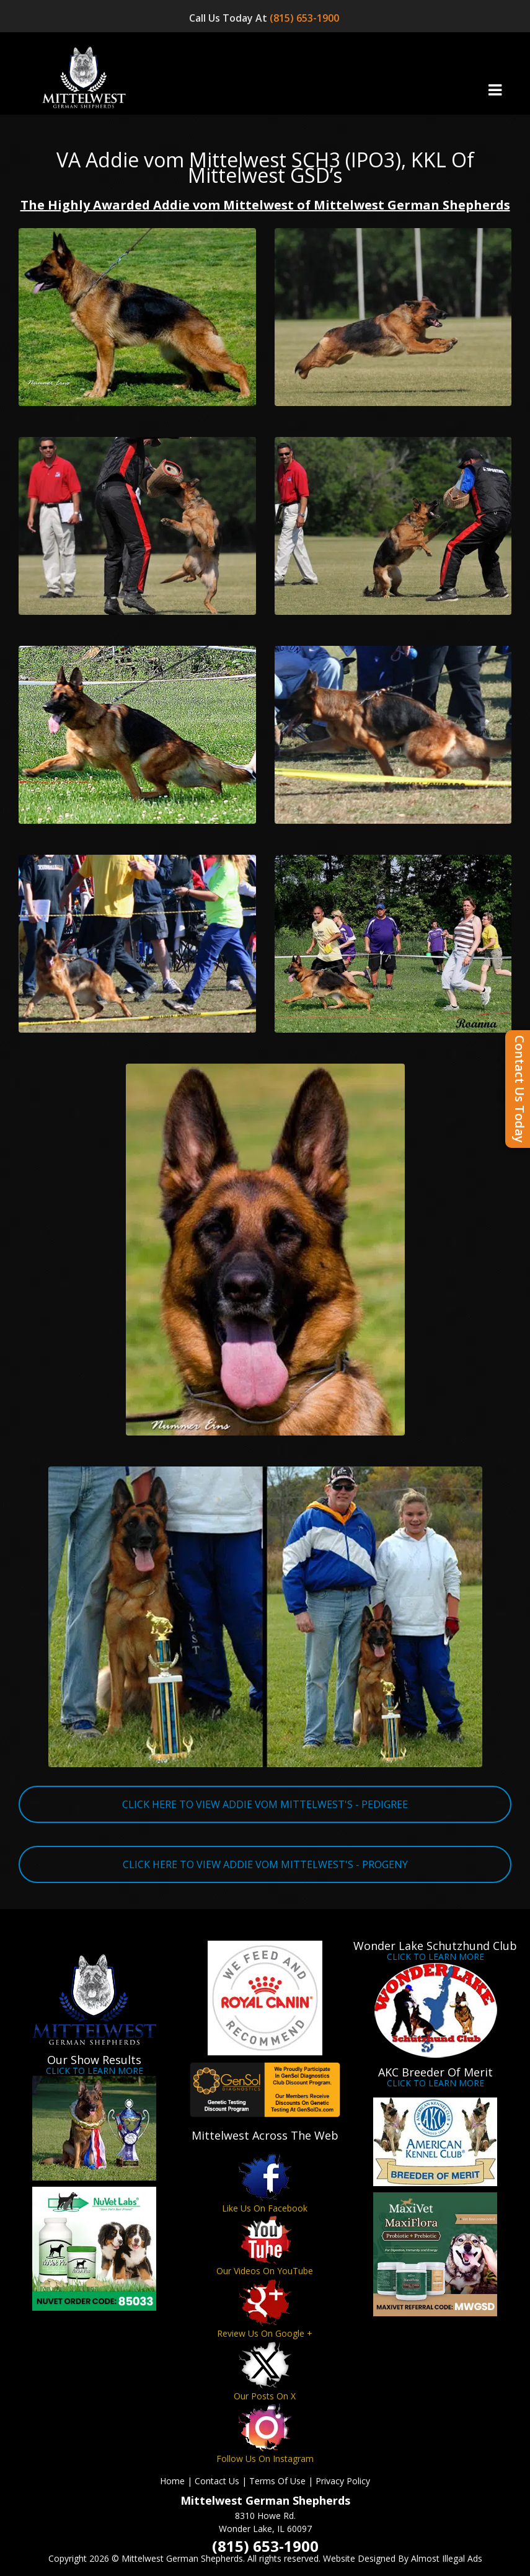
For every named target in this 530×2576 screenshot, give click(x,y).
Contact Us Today (519, 1089)
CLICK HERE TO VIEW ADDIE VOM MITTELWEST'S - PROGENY (265, 1864)
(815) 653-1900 (306, 18)
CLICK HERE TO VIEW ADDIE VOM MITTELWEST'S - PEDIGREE (265, 1804)
